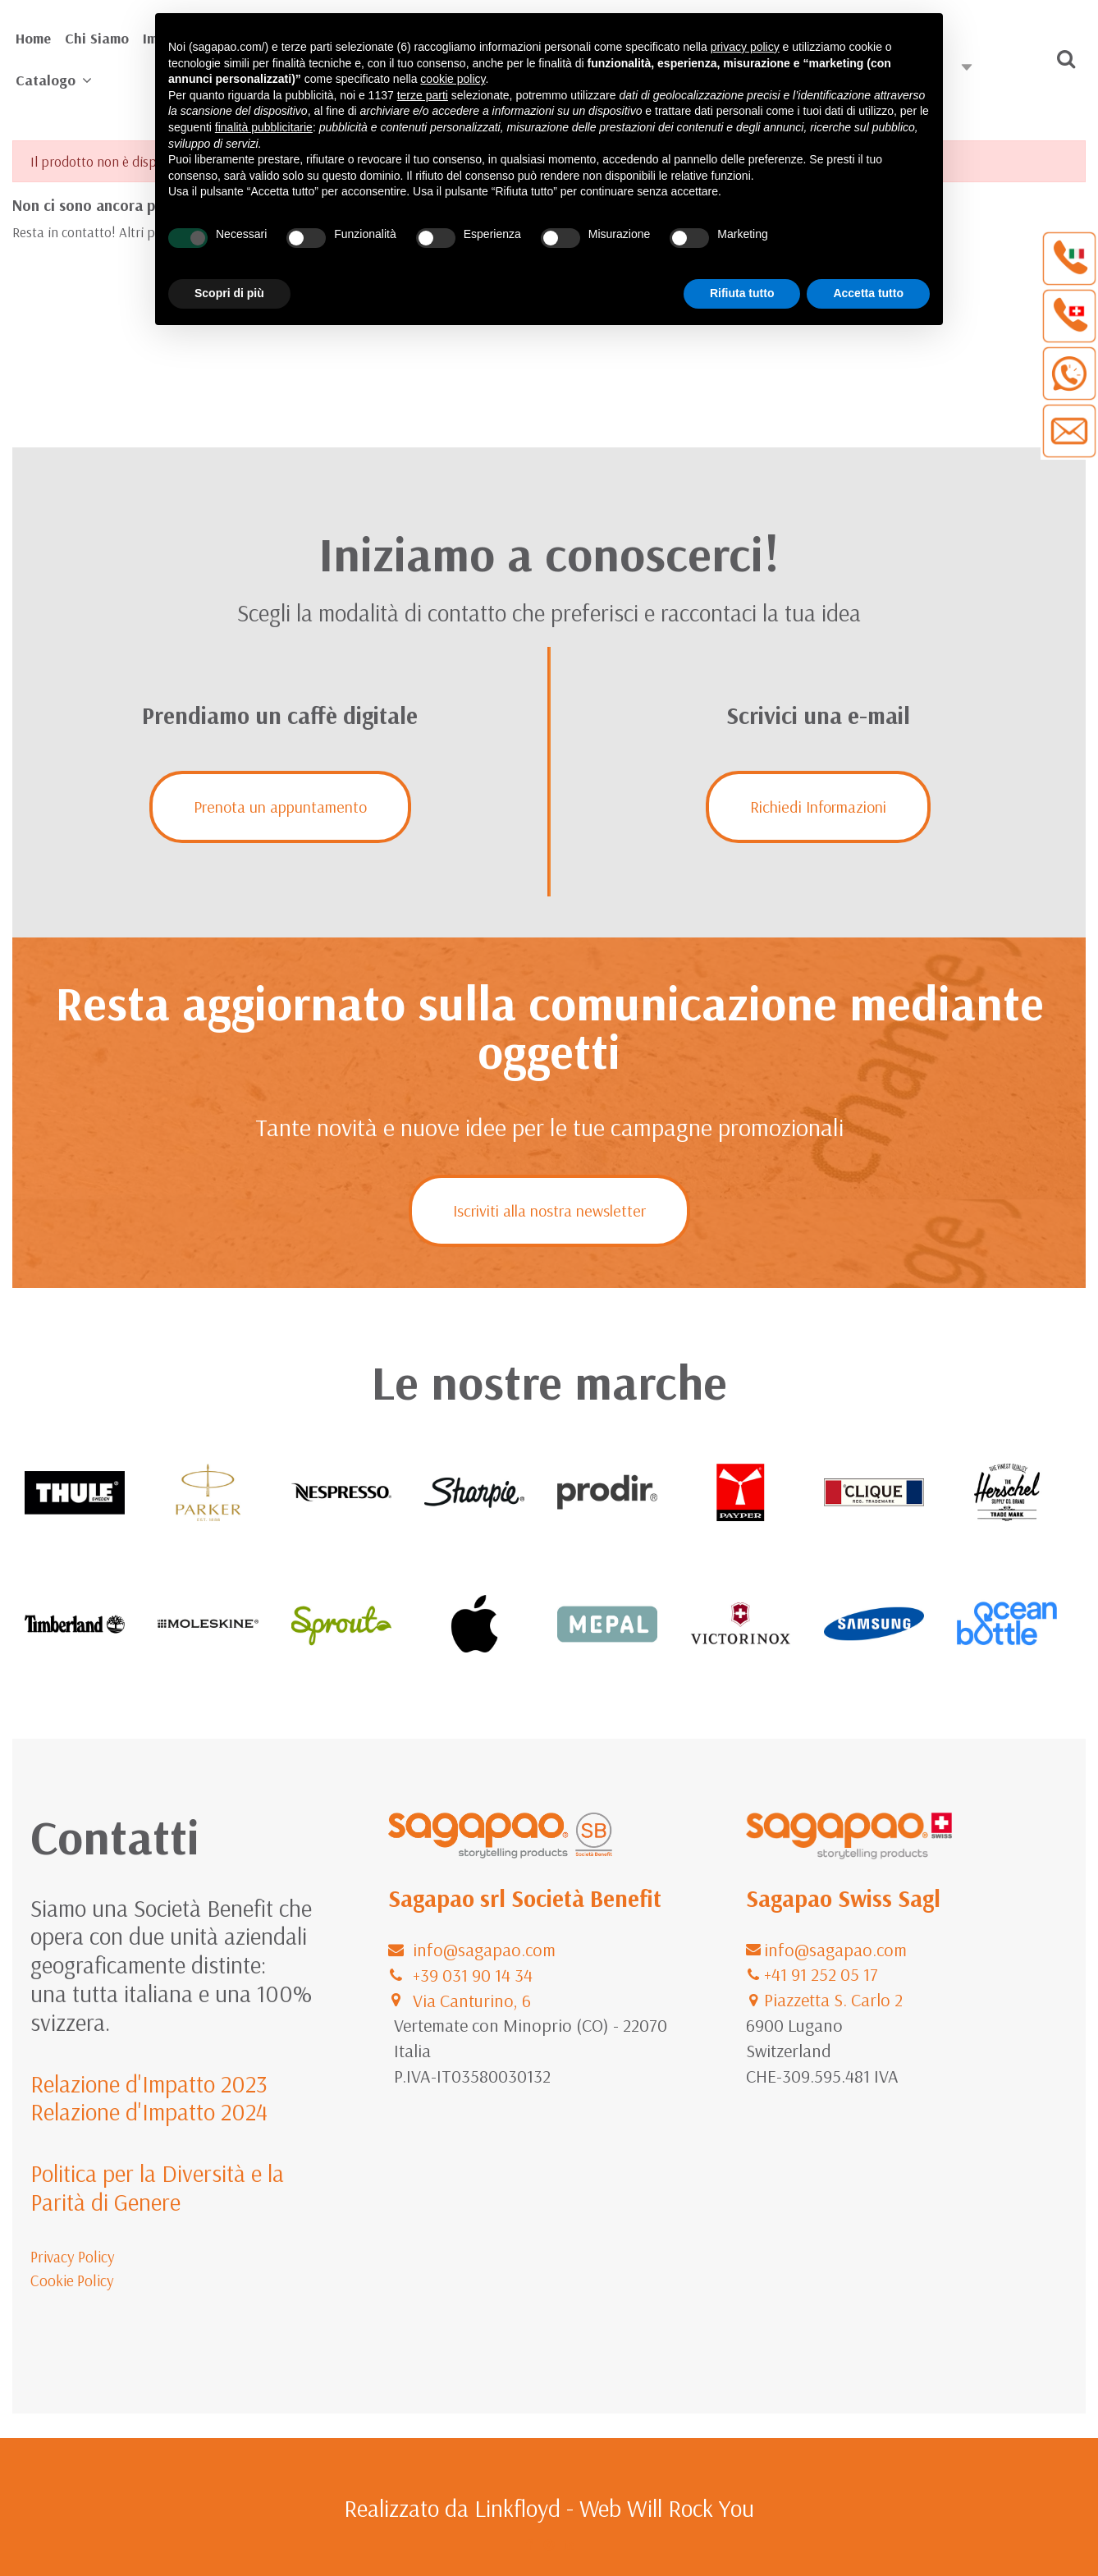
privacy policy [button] (745, 46)
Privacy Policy (72, 2257)
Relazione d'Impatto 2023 (149, 2083)
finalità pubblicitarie (264, 127)
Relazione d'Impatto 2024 (149, 2111)
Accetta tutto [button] (868, 293)
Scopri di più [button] (229, 293)
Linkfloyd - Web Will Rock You (614, 2508)
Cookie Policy (72, 2280)
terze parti (422, 95)
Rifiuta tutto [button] (742, 293)
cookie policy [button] (452, 78)
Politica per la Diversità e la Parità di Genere (157, 2187)
